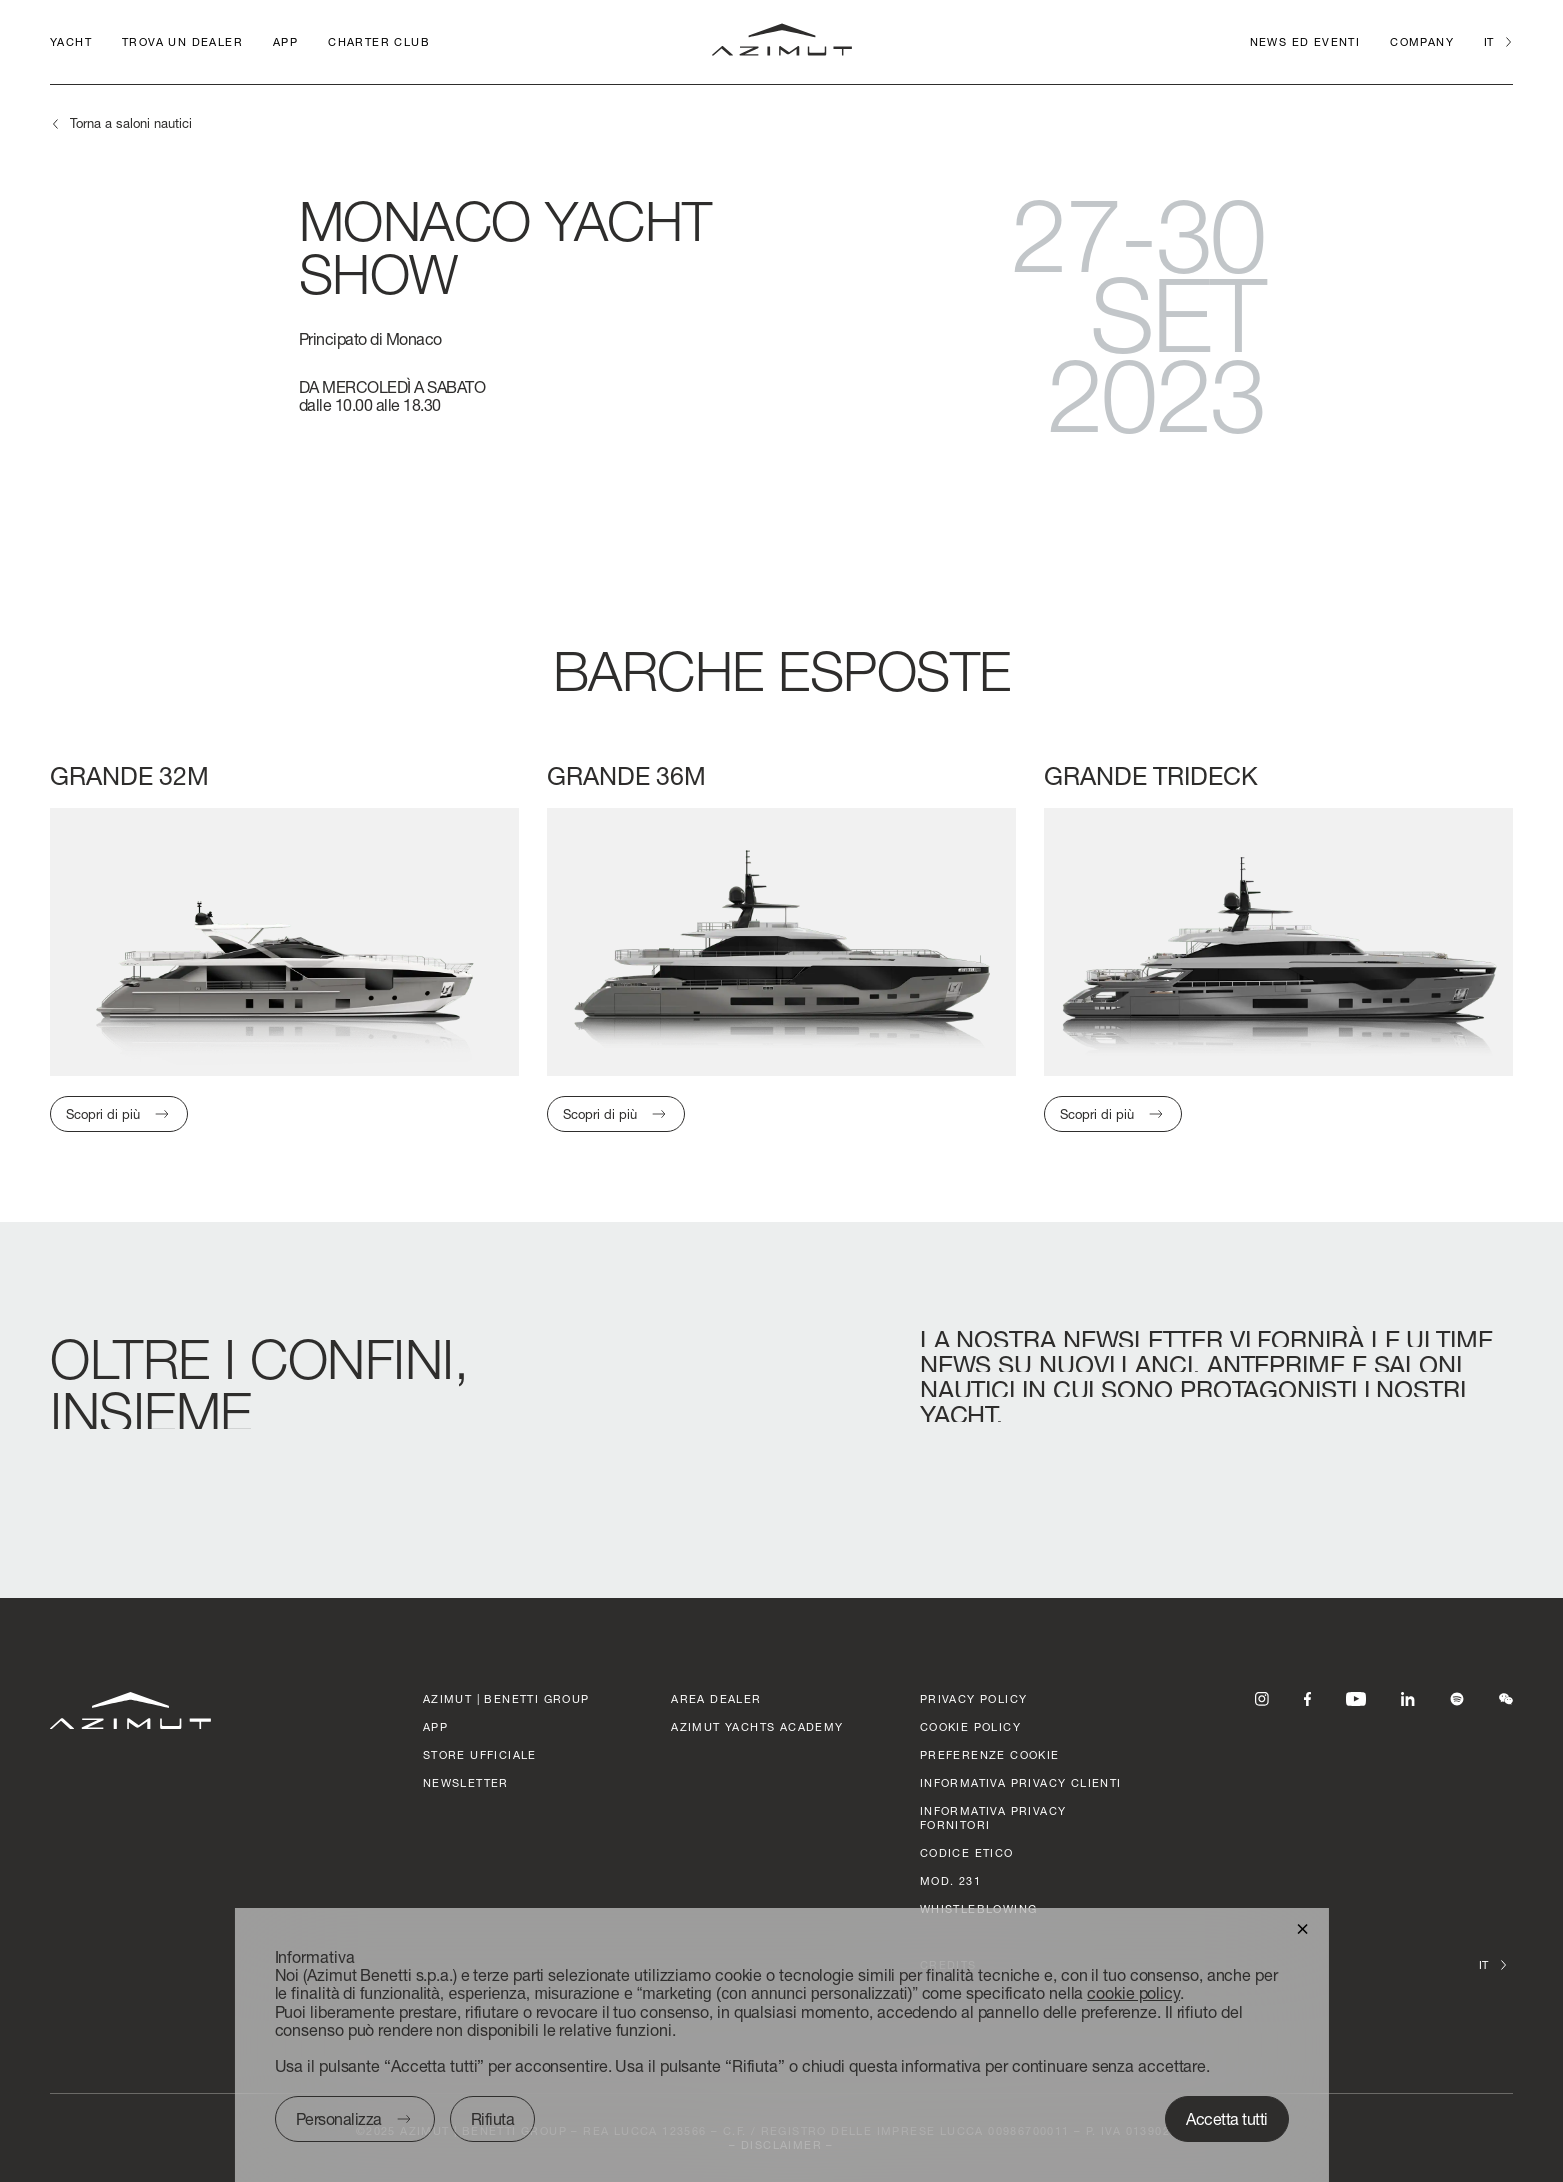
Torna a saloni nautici (131, 123)
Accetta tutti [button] (1227, 2118)
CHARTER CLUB (379, 41)
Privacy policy (974, 1698)
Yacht (71, 41)
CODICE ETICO (967, 1852)
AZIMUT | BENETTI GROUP (506, 1698)
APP (285, 41)
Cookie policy (970, 1726)
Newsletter (466, 1782)
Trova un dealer (182, 41)
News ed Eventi (1305, 41)
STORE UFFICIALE (480, 1754)
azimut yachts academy (757, 1726)
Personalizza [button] (338, 2118)
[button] (1302, 1927)
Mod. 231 (950, 1880)
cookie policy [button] (1133, 1992)
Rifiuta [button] (492, 2118)
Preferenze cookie (990, 1754)
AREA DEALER (716, 1698)
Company (1422, 41)
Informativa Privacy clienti (1021, 1782)
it (1488, 41)
